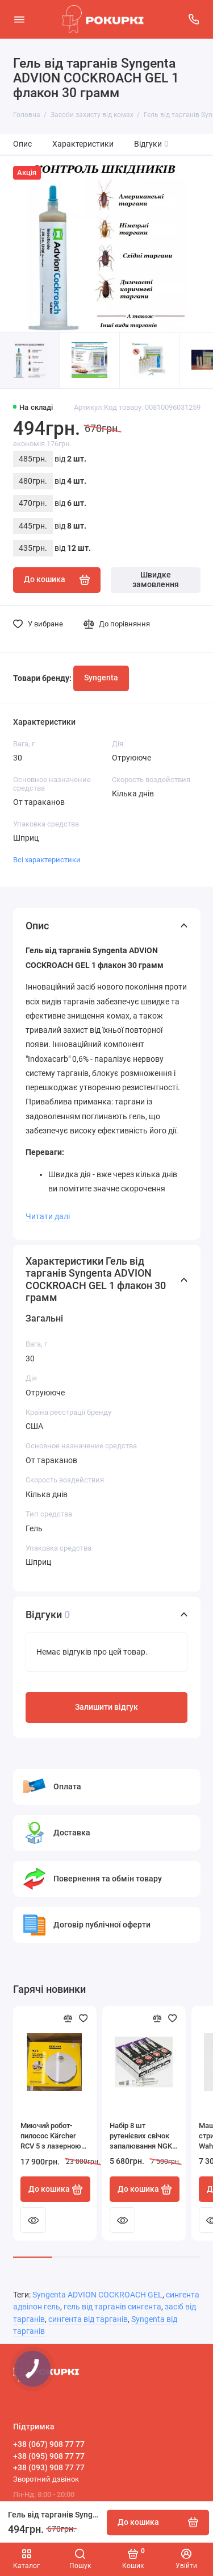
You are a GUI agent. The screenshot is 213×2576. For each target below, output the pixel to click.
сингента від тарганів (88, 2319)
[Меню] (19, 19)
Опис (22, 144)
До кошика (55, 2189)
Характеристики (83, 144)
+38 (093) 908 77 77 (49, 2467)
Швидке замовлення (155, 579)
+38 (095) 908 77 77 (49, 2456)
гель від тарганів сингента (112, 2307)
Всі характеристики (47, 859)
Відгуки (151, 144)
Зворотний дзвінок (46, 2479)
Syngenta (101, 678)
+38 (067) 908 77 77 (49, 2444)
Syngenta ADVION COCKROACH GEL (97, 2295)
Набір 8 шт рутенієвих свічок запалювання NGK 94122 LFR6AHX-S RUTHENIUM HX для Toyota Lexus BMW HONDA (143, 2136)
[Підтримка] (194, 19)
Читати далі (48, 1216)
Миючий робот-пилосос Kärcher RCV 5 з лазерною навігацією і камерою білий (50, 2136)
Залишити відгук (106, 1707)
